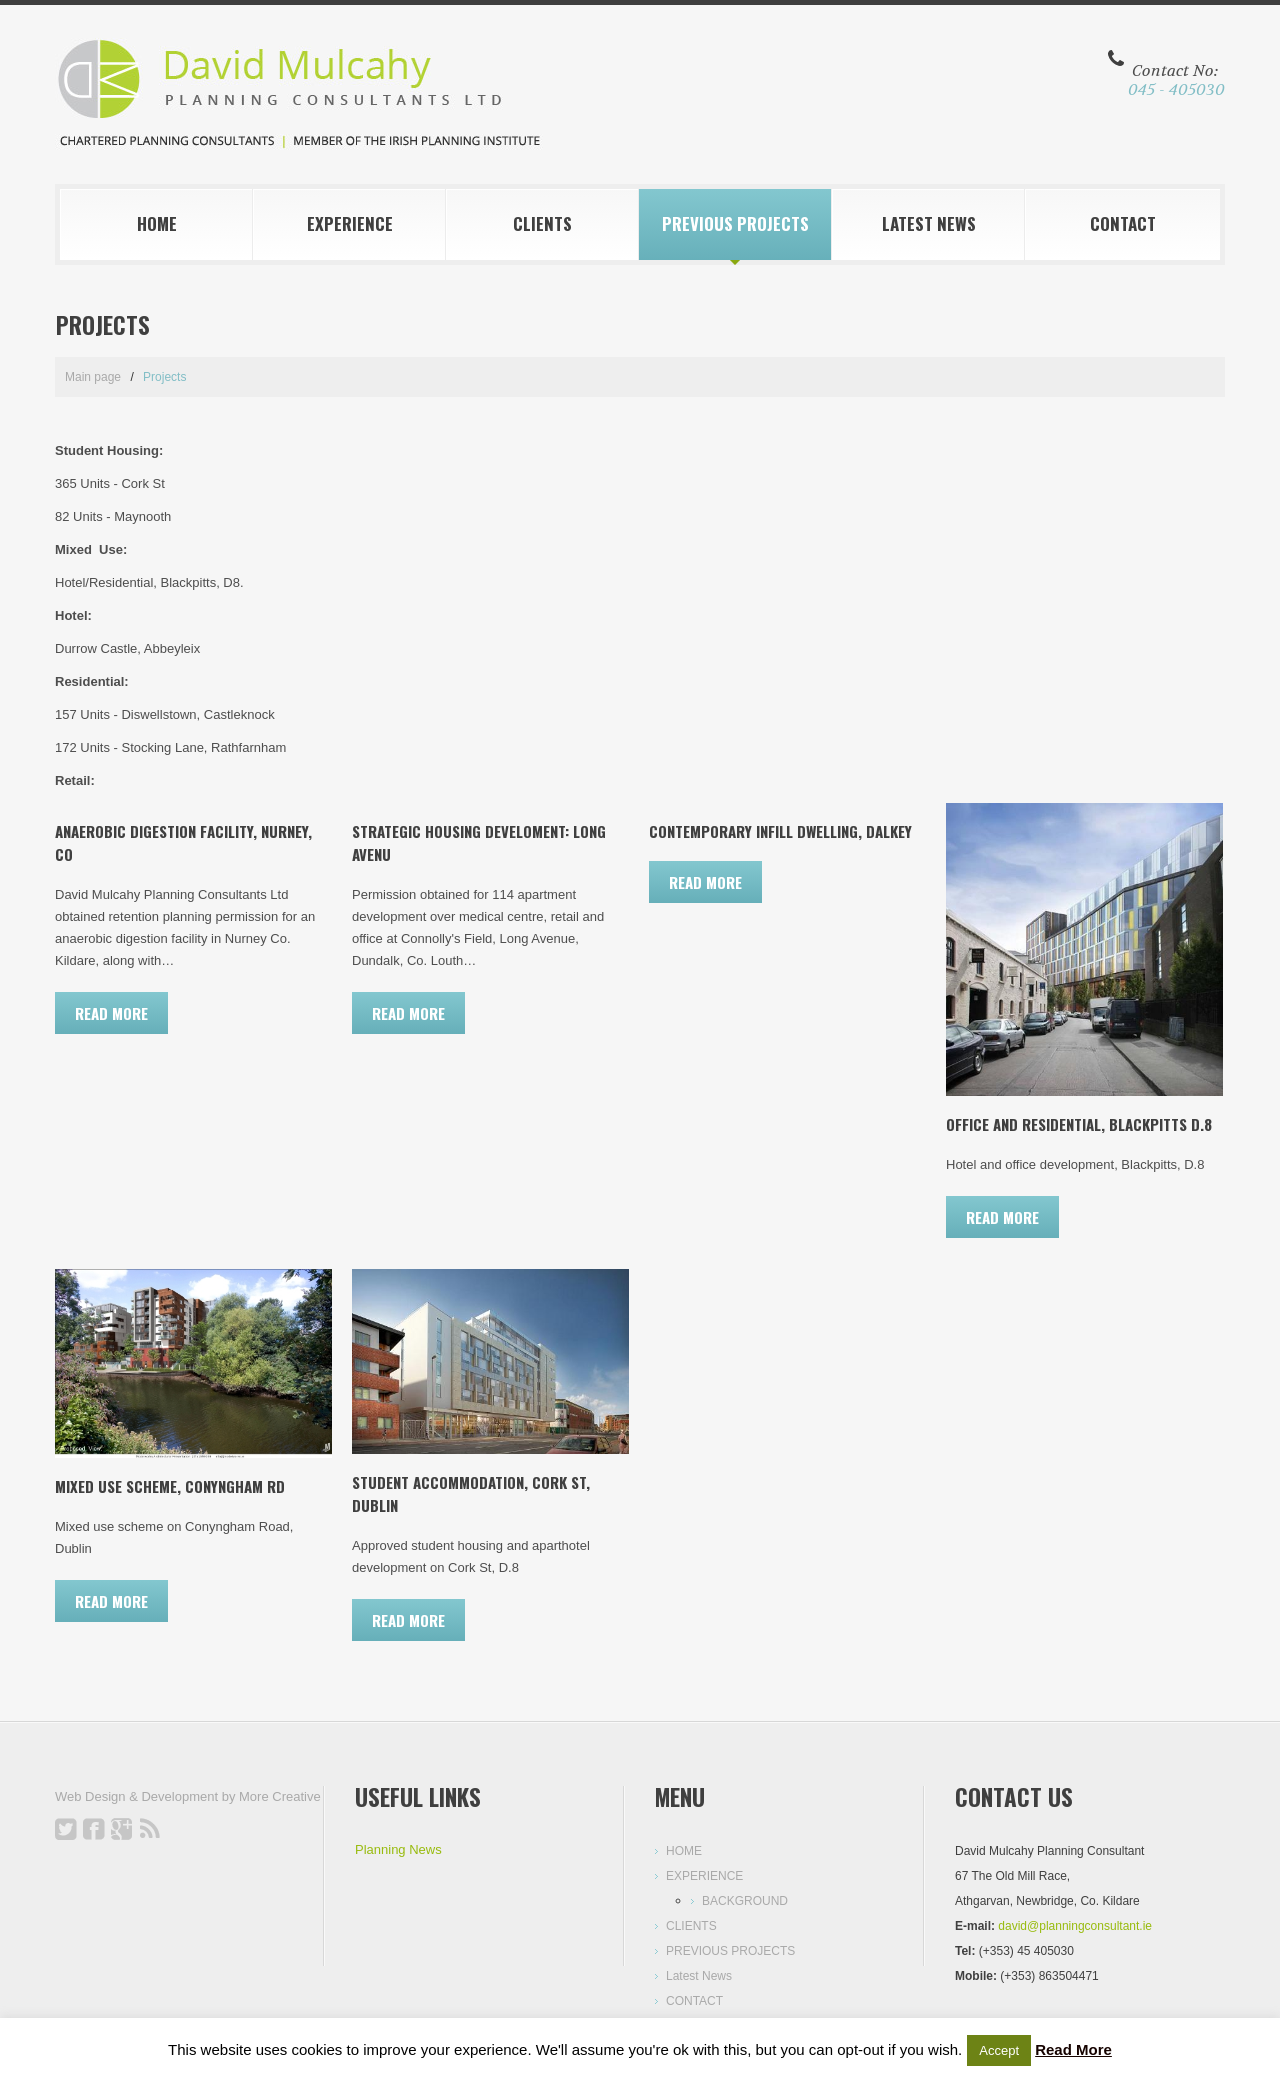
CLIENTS (542, 223)
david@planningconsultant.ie (1075, 1926)
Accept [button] (999, 2050)
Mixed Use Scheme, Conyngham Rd (170, 1486)
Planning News (398, 1849)
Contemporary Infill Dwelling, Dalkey (780, 831)
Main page (93, 377)
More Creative (280, 1796)
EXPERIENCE (350, 223)
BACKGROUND (745, 1901)
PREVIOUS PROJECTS (735, 223)
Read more (111, 1013)
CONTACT (1123, 223)
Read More (1073, 2049)
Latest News (929, 223)
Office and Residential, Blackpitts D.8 (1079, 1124)
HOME (157, 223)
